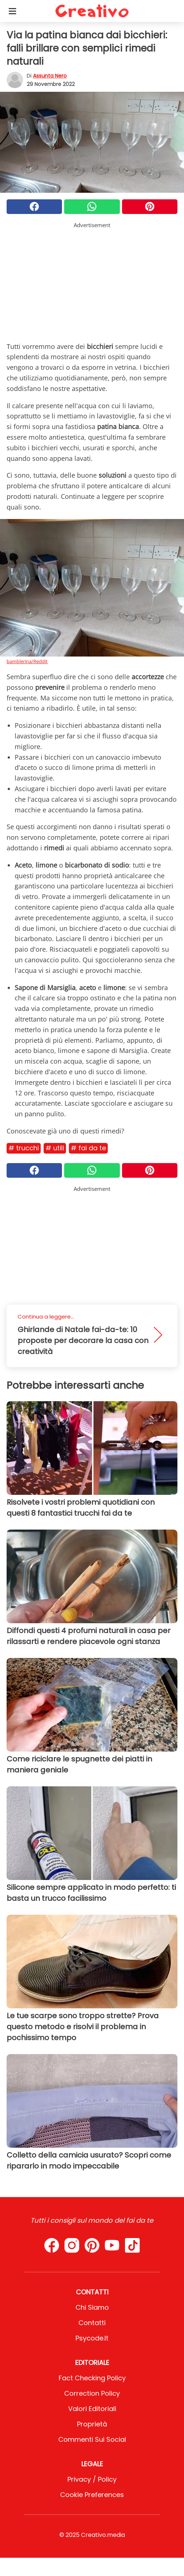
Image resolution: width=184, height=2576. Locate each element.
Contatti (92, 2322)
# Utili (54, 1147)
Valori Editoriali (92, 2408)
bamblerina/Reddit (27, 661)
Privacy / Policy (92, 2479)
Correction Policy (92, 2393)
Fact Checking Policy (92, 2378)
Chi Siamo (92, 2307)
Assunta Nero (50, 75)
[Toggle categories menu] (12, 11)
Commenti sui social (92, 2439)
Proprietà (92, 2424)
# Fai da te (88, 1147)
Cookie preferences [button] (92, 2494)
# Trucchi (23, 1147)
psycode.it (92, 2338)
